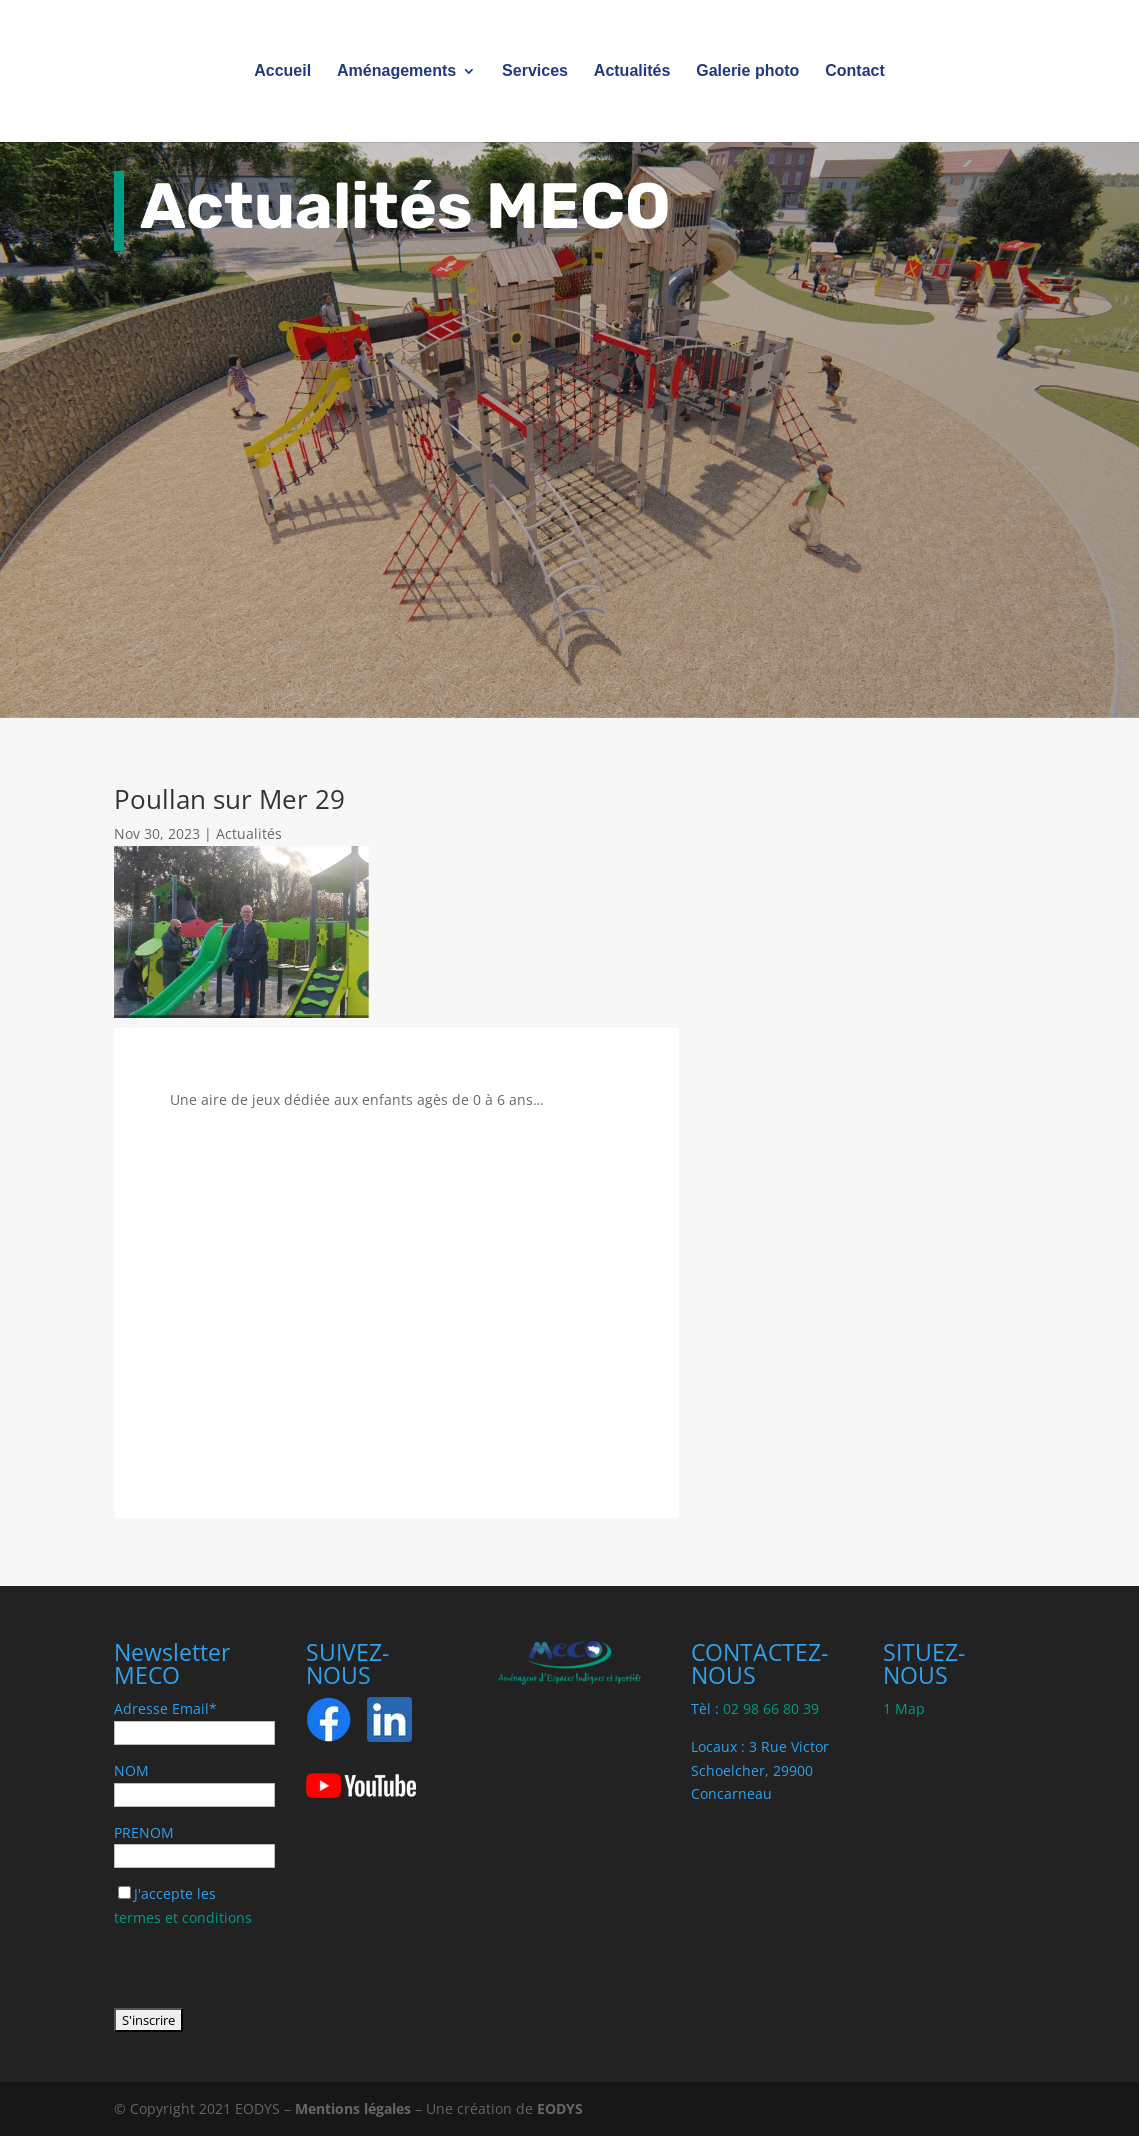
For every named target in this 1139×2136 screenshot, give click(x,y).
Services (535, 71)
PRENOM (144, 1832)
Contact (855, 71)
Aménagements (396, 71)
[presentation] (266, 1969)
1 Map (904, 1708)
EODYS (560, 2108)
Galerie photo (747, 71)
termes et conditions (183, 1917)
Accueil (282, 71)
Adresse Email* (165, 1708)
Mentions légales (353, 2108)
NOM (131, 1770)
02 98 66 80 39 (771, 1708)
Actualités (632, 71)
